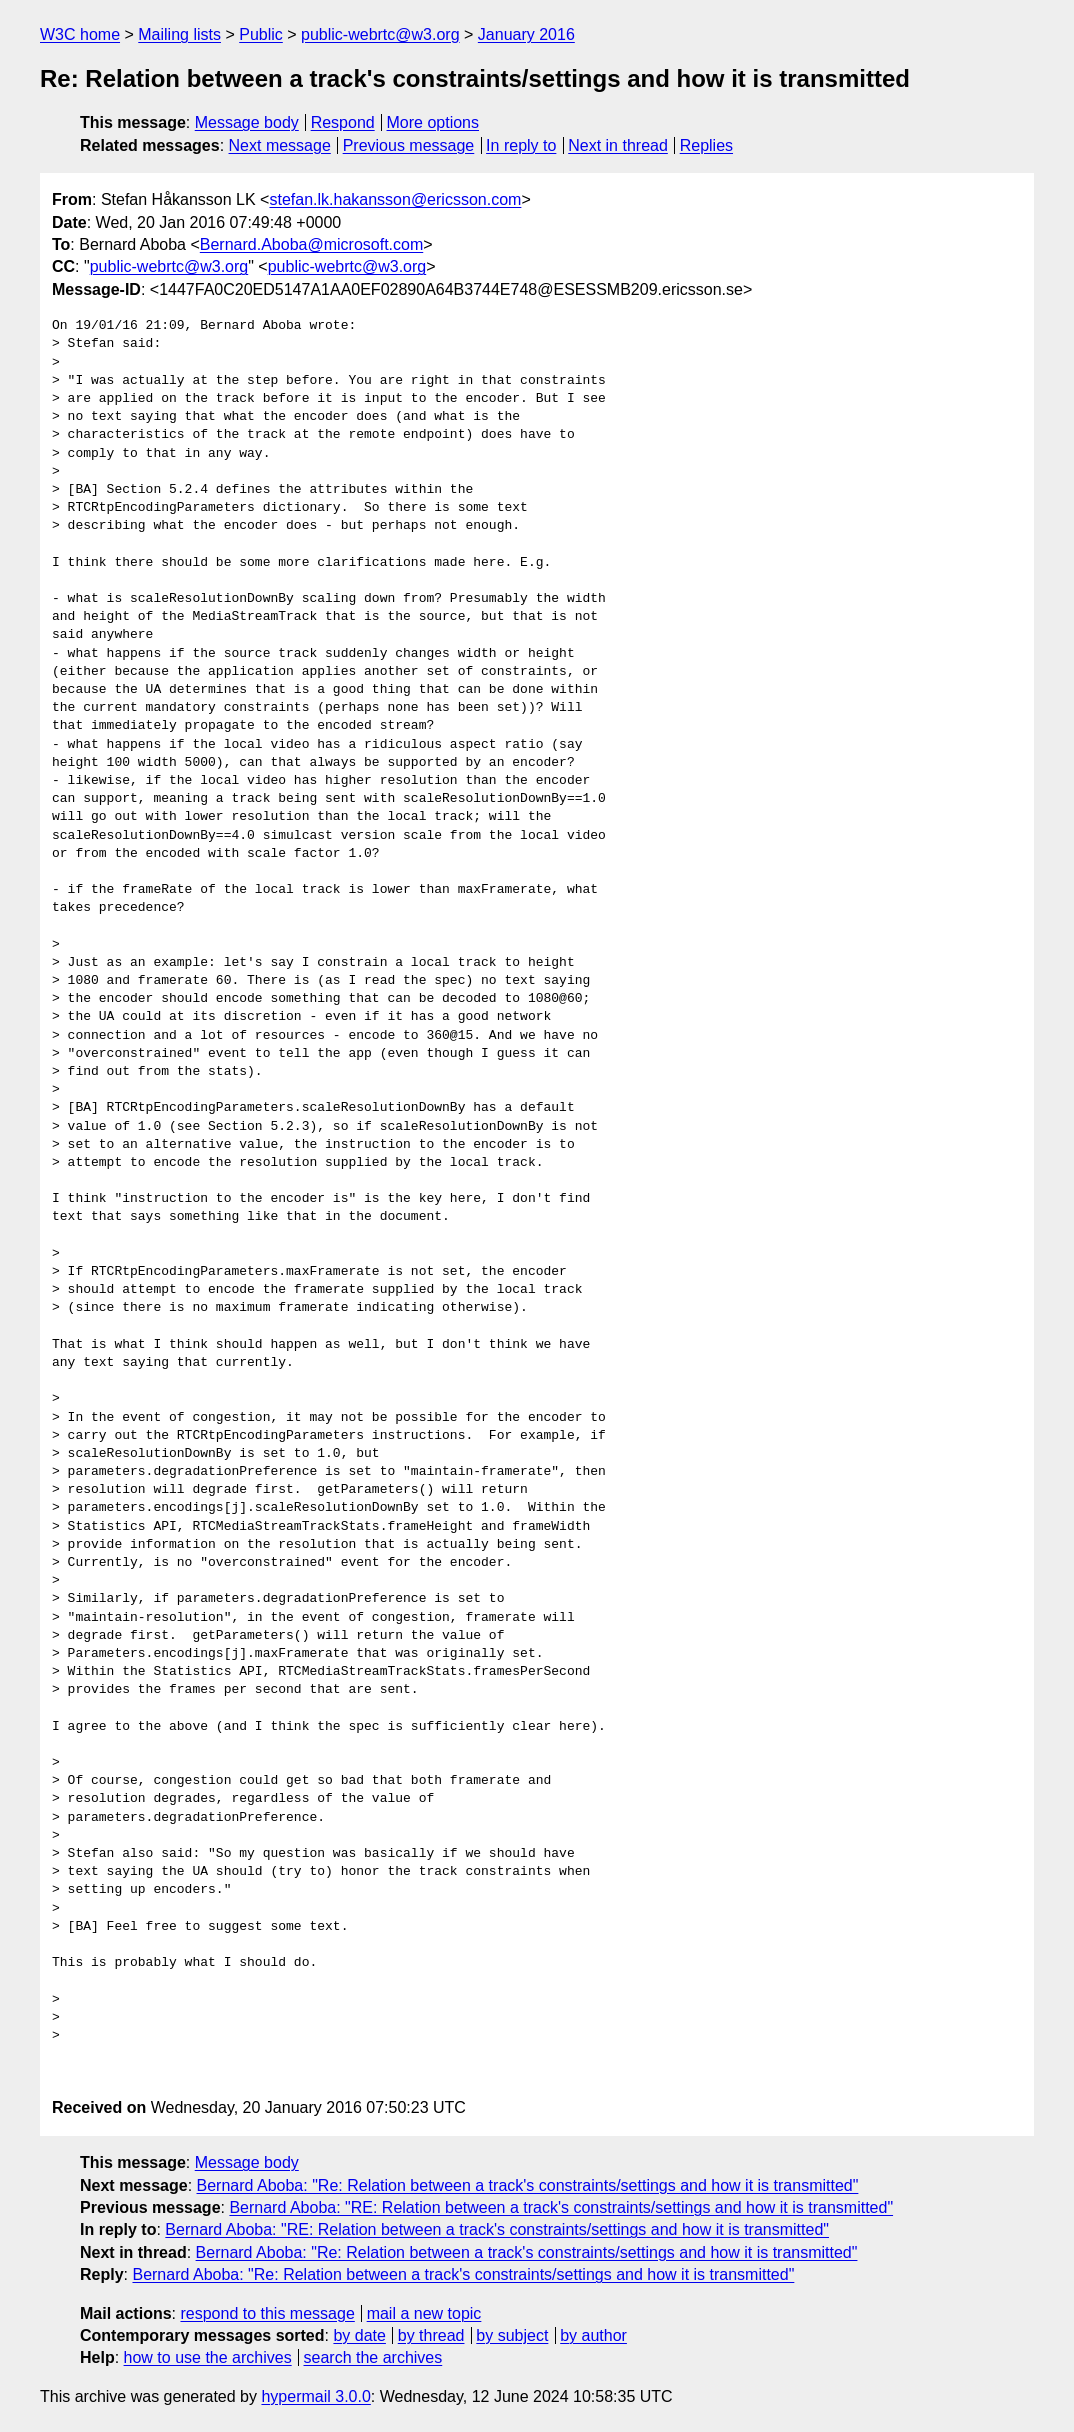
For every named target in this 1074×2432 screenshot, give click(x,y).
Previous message (409, 145)
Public (261, 34)
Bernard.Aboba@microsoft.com (311, 244)
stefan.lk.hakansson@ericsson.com (395, 199)
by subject (512, 2335)
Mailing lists (179, 34)
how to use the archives (208, 2357)
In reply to (521, 145)
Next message (280, 145)
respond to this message (267, 2313)
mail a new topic (424, 2313)
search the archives (373, 2357)
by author (593, 2335)
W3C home (80, 34)
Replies (706, 145)
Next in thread (618, 145)
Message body (247, 122)
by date (359, 2335)
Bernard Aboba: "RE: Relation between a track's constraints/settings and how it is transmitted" (561, 2207)
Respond (343, 122)
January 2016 (526, 34)
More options (433, 122)
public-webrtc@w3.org (380, 34)
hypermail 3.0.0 (315, 2396)
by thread (431, 2335)
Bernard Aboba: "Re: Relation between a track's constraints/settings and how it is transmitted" (528, 2185)
